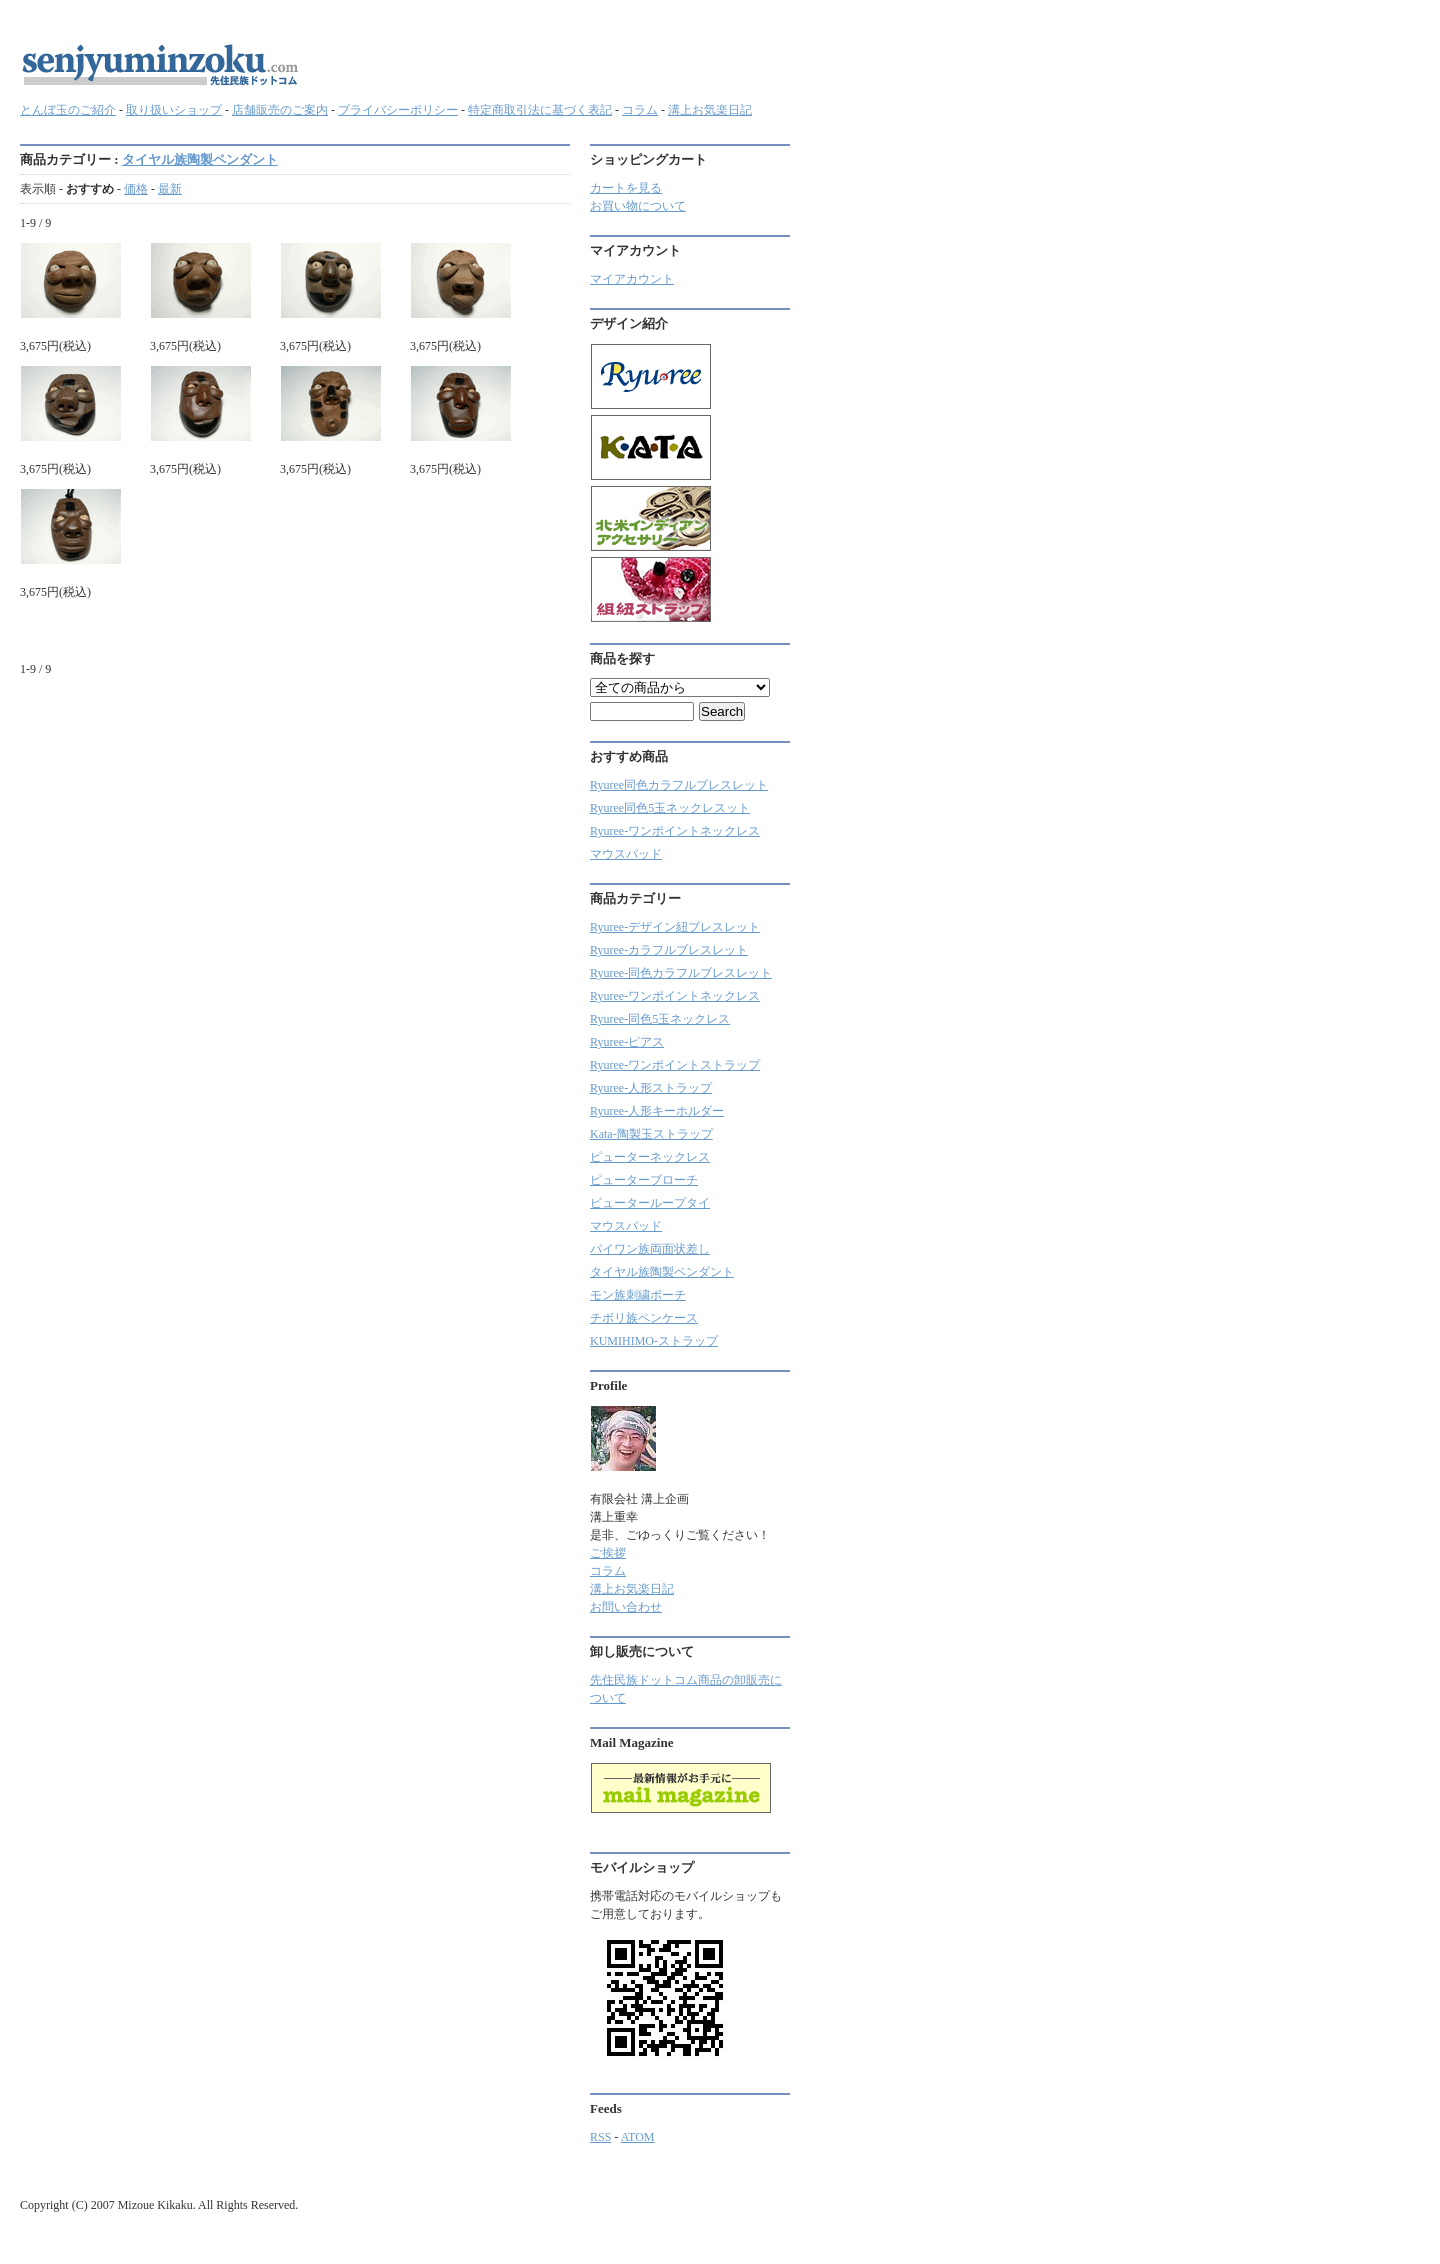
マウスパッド (626, 854)
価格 (136, 189)
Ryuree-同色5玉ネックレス (660, 1019)
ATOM (638, 2137)
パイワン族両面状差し (650, 1249)
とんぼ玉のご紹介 (68, 110)
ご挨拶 (608, 1553)
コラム (640, 110)
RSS (600, 2137)
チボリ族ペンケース (644, 1318)
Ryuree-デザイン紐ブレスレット (675, 927)
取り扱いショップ (174, 110)
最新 (170, 189)
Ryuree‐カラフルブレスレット (669, 950)
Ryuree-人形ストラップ (651, 1088)
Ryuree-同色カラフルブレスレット (681, 973)
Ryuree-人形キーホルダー (657, 1111)
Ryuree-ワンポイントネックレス (675, 831)
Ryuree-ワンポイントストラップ (675, 1065)
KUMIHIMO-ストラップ (654, 1341)
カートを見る (626, 188)
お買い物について (638, 206)
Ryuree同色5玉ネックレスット (670, 808)
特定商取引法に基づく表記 (540, 110)
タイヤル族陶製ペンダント (200, 159)
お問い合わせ (626, 1607)
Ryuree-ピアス (627, 1042)
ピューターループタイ (650, 1203)
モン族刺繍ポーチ (638, 1295)
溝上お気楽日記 (710, 110)
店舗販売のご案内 (280, 110)
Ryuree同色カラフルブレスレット (679, 785)
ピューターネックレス (650, 1157)
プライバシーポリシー (398, 110)
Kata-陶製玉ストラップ (651, 1134)
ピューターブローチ (644, 1180)
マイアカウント (632, 279)
